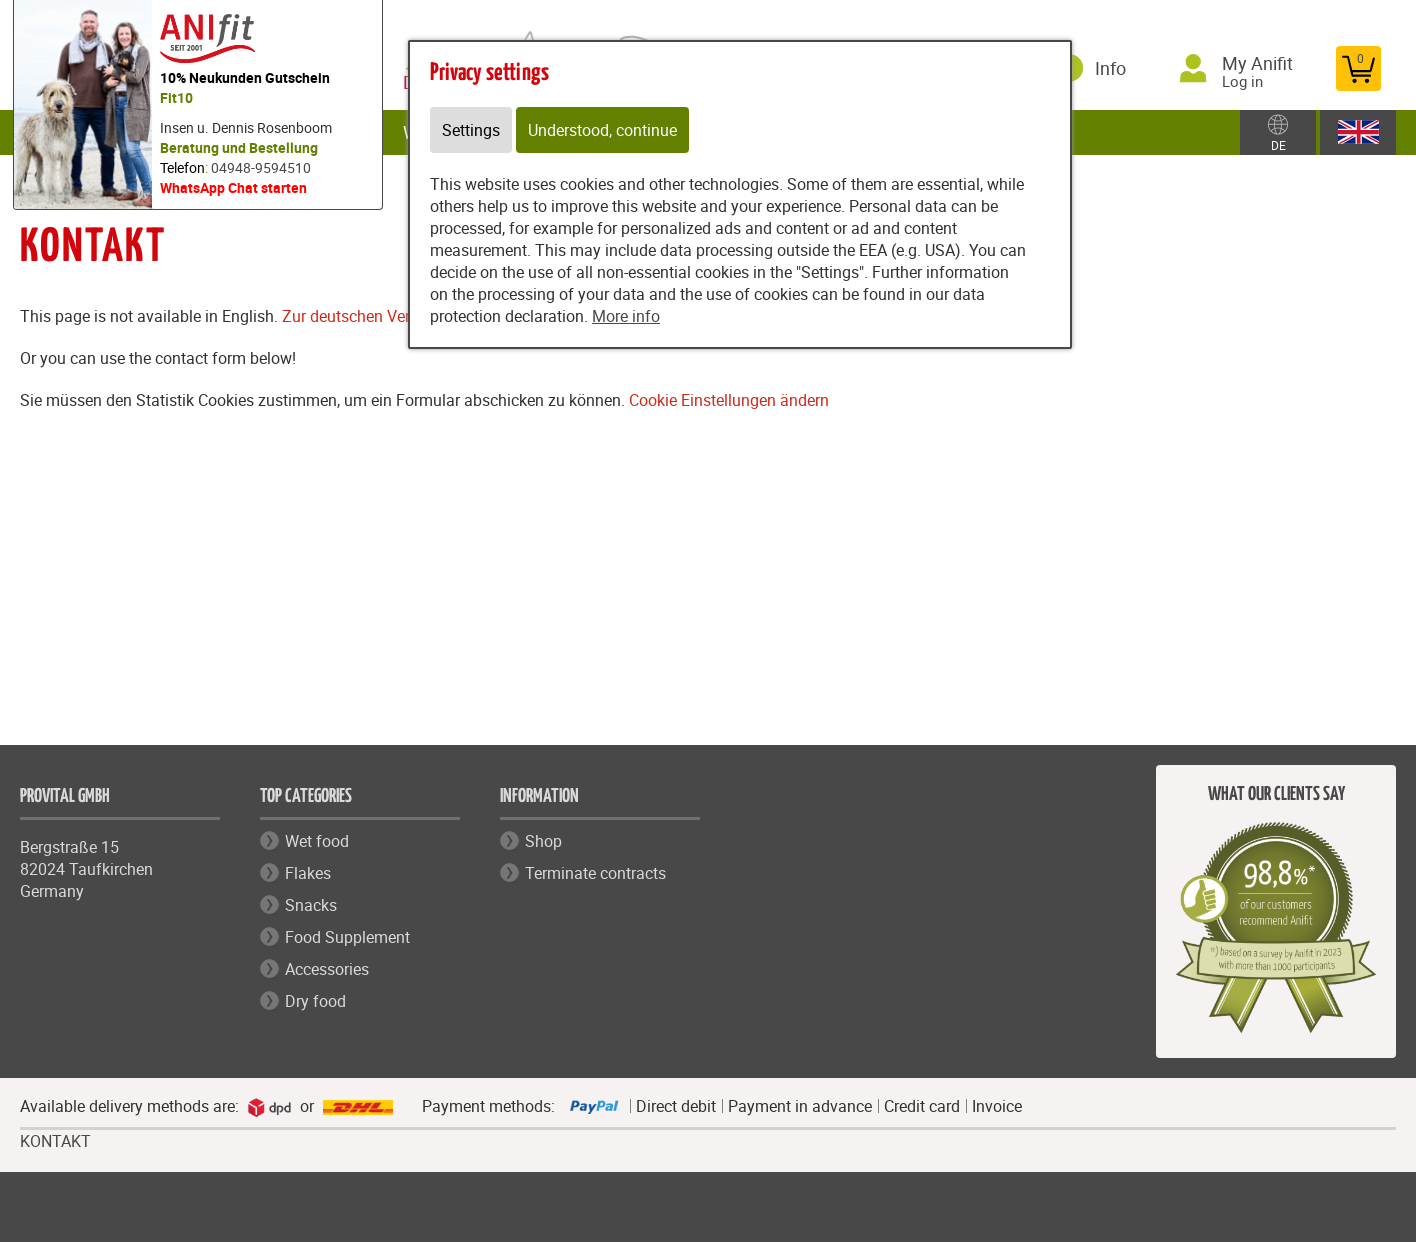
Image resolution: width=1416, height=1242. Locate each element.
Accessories (327, 969)
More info (626, 316)
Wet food (317, 841)
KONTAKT (55, 1141)
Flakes (308, 873)
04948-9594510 (261, 167)
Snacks (311, 905)
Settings (471, 130)
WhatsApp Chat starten (233, 187)
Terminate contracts (595, 873)
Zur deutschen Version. (363, 316)
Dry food (315, 1001)
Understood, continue (602, 130)
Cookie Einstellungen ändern (729, 400)
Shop (543, 841)
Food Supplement (347, 937)
